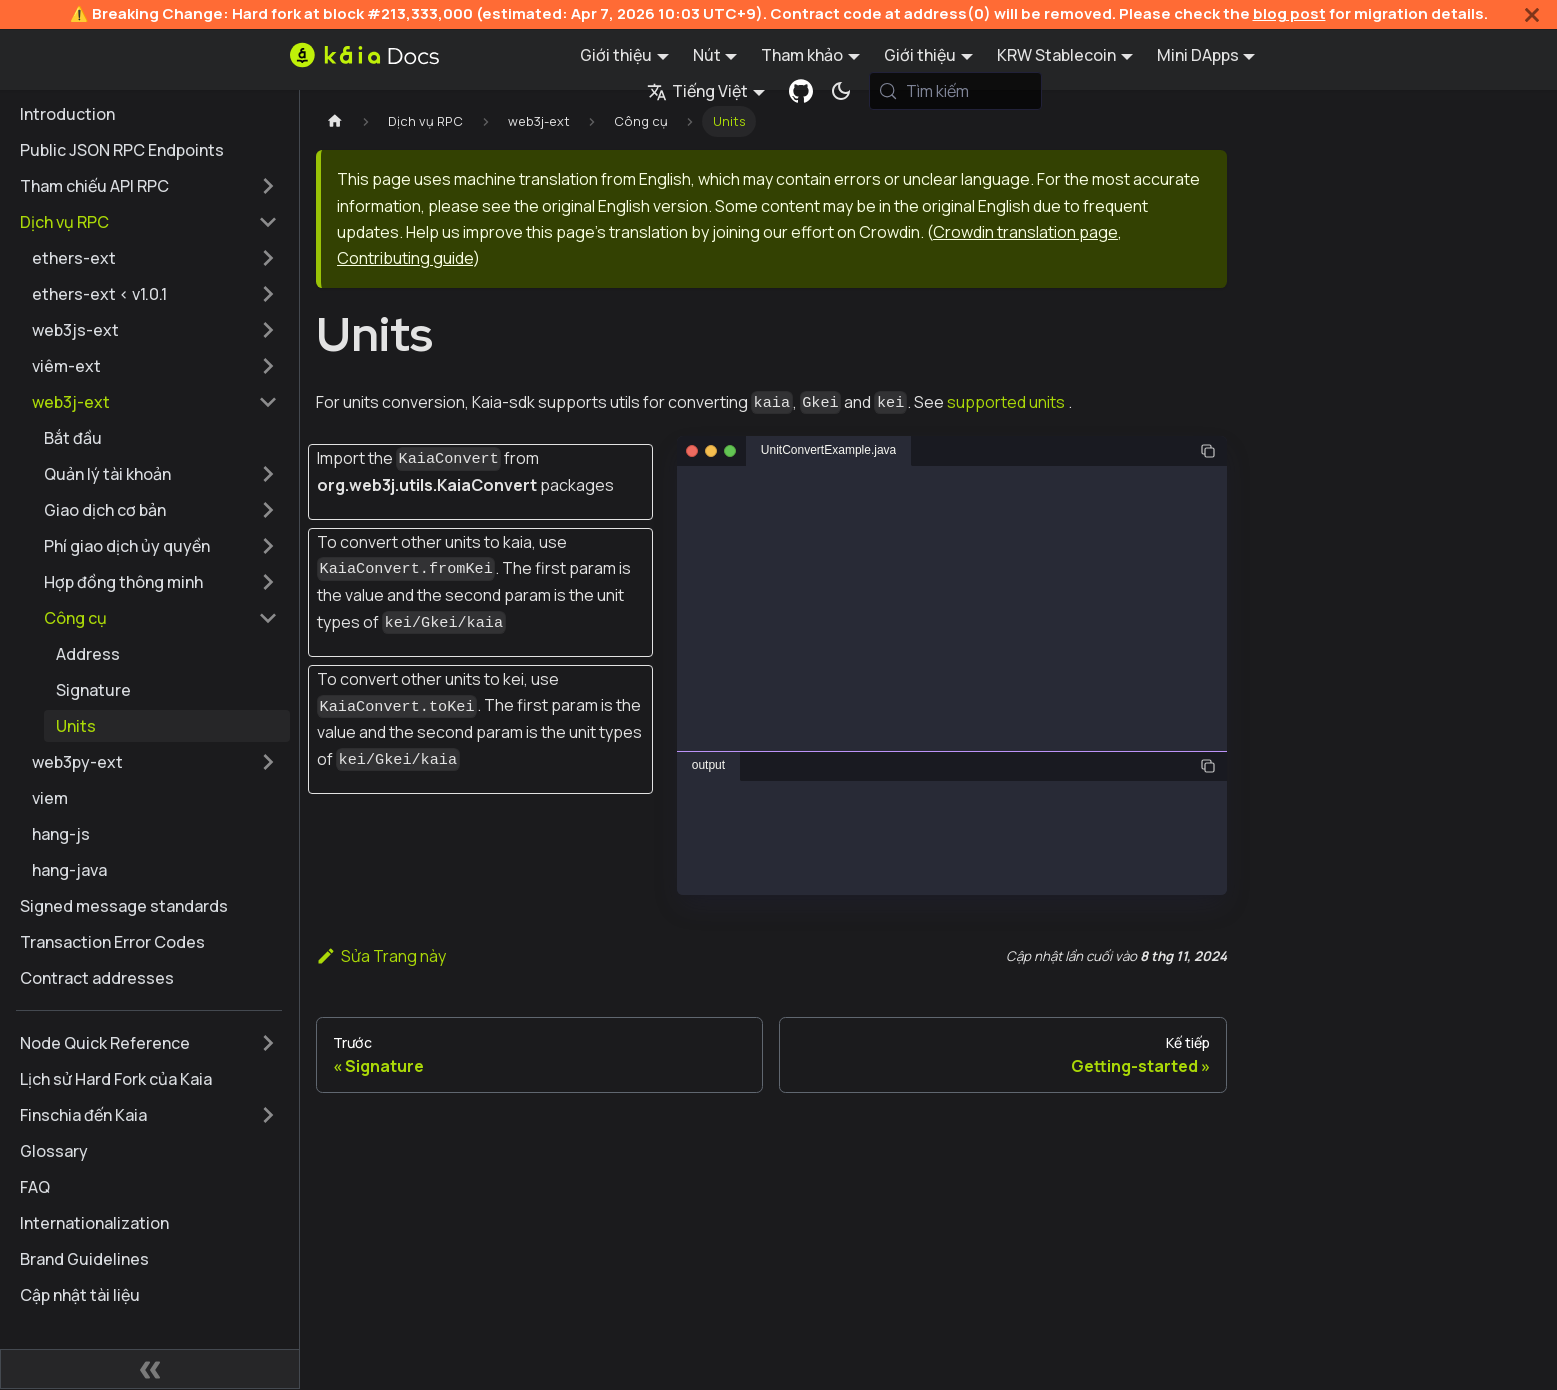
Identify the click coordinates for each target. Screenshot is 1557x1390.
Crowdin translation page (1025, 232)
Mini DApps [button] (1198, 55)
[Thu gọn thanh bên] (150, 1369)
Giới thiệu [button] (616, 55)
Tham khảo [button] (802, 55)
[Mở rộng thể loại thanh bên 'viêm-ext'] (268, 366)
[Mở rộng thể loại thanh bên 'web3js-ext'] (268, 330)
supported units (1006, 402)
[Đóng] (1532, 14)
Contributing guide (405, 258)
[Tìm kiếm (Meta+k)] (956, 91)
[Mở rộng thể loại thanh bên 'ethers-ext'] (268, 258)
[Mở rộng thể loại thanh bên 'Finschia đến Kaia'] (268, 1115)
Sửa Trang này (381, 956)
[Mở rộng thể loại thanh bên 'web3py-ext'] (268, 762)
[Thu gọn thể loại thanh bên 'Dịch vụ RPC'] (268, 222)
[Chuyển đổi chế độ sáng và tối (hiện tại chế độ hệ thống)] (841, 91)
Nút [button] (707, 55)
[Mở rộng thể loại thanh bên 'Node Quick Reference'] (268, 1043)
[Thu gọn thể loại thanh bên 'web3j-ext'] (268, 402)
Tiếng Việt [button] (697, 91)
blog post (1289, 13)
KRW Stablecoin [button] (1056, 55)
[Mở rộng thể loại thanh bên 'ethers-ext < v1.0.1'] (268, 294)
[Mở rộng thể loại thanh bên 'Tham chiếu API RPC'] (268, 186)
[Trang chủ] (335, 121)
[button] (161, 474)
